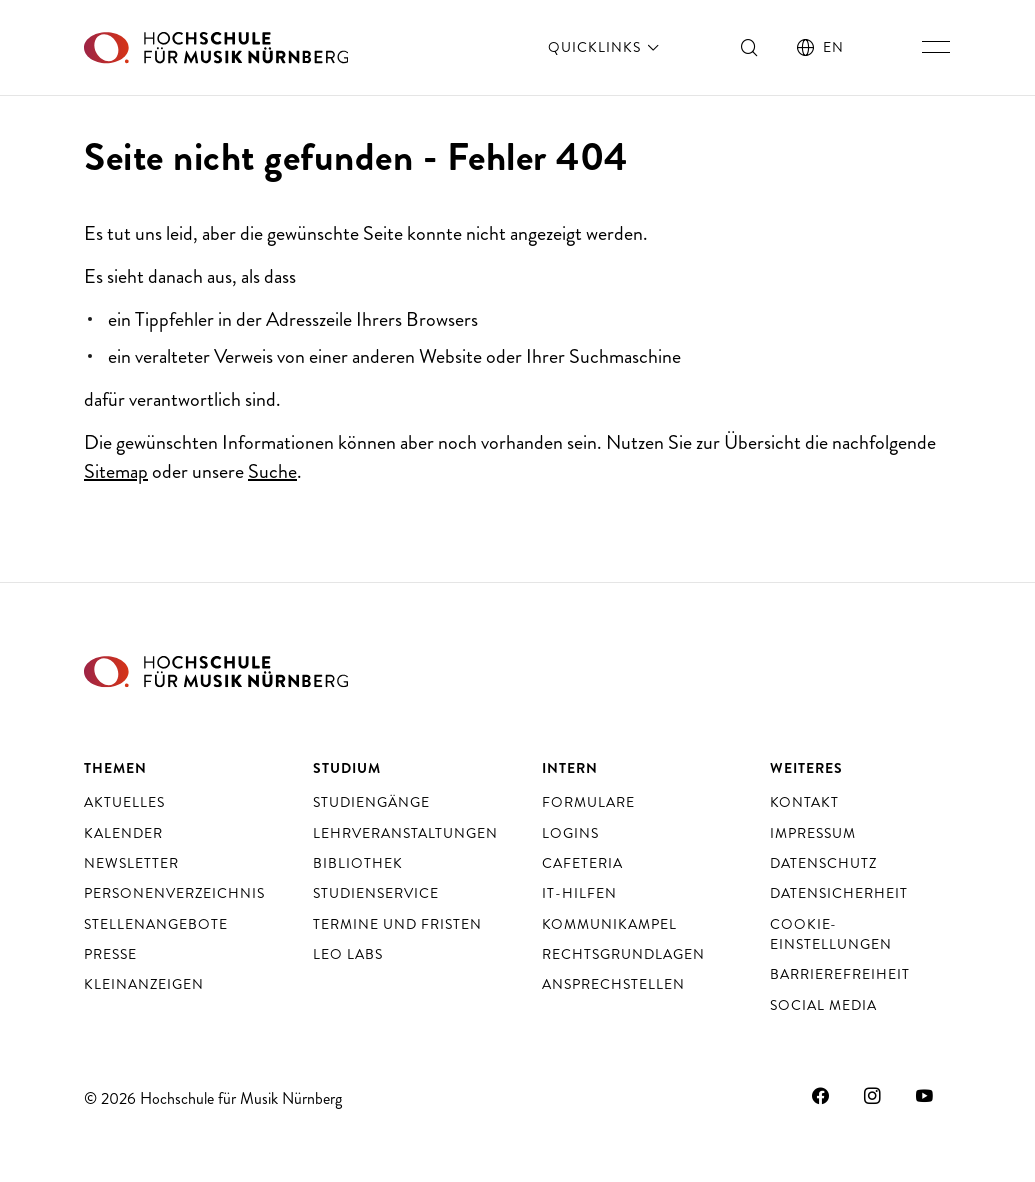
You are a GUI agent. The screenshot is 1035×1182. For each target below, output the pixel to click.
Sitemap (116, 471)
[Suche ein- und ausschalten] (750, 47)
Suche (272, 471)
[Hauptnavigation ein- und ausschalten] (936, 47)
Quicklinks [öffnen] (605, 47)
